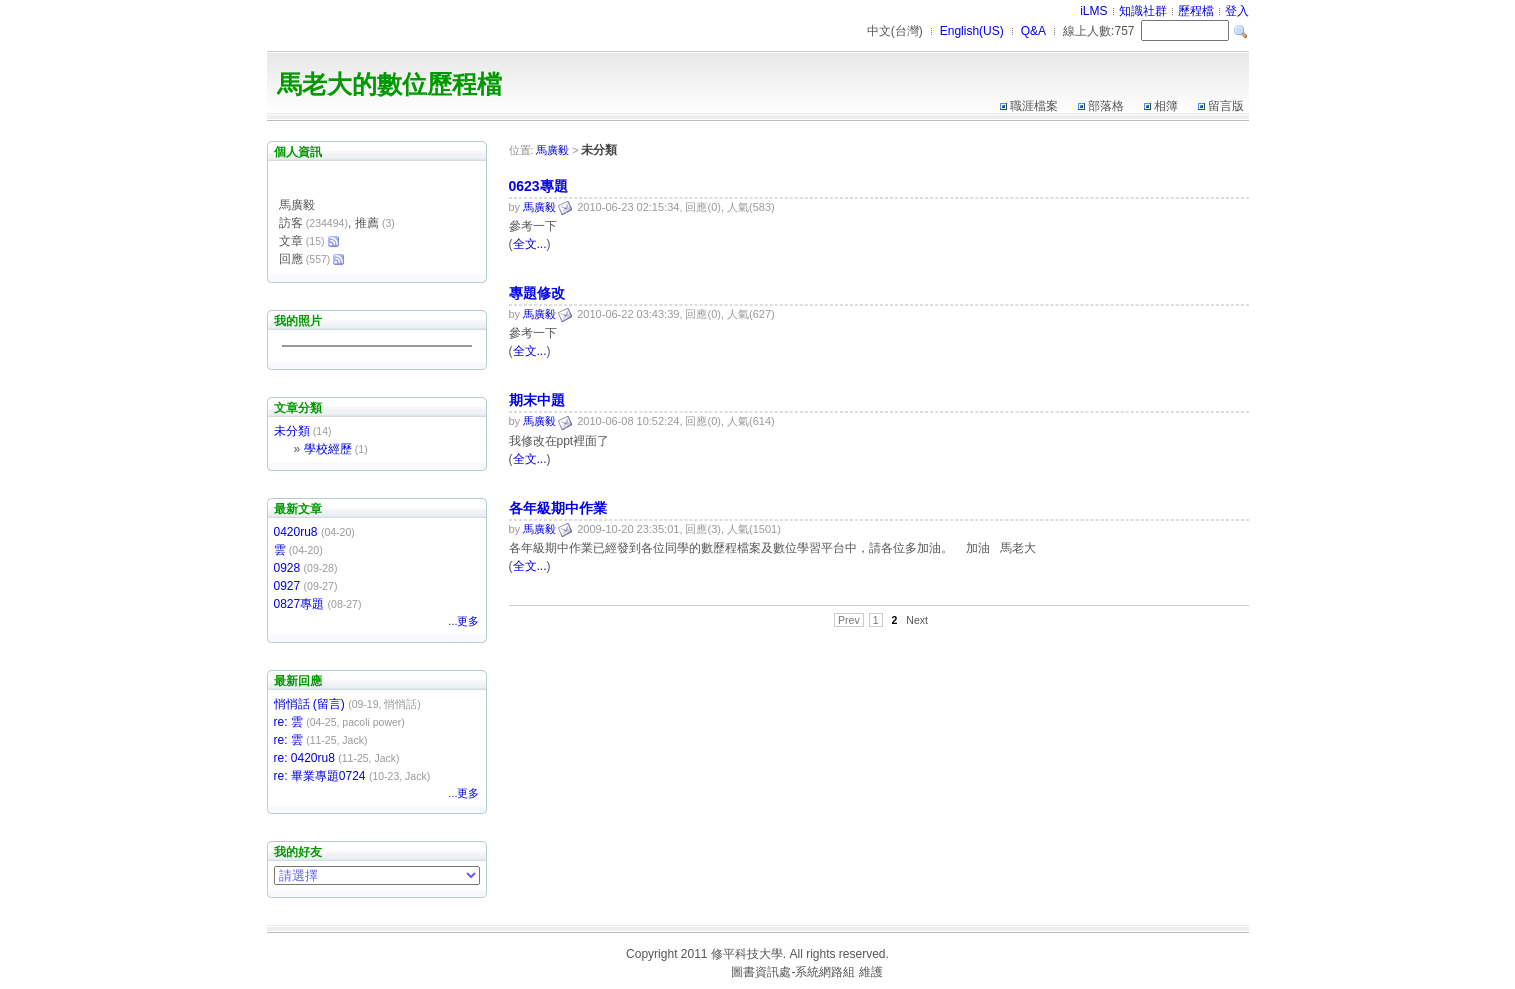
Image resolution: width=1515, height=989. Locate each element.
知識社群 (1143, 11)
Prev (849, 620)
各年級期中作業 (558, 508)
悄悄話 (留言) (309, 704)
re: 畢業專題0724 (320, 776)
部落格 (1106, 106)
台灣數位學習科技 (680, 972)
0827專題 (299, 604)
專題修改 (537, 293)
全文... (530, 244)
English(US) (972, 31)
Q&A (1033, 31)
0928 (287, 568)
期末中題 (537, 400)
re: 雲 (288, 722)
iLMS (1093, 11)
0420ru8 (296, 532)
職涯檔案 (1034, 106)
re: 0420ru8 (304, 758)
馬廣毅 (552, 150)
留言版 (1226, 106)
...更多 (463, 621)
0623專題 (538, 186)
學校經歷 (328, 449)
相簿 (1166, 106)
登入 (1237, 11)
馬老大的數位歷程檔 (389, 84)
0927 (287, 586)
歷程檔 (1196, 11)
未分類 (292, 431)
